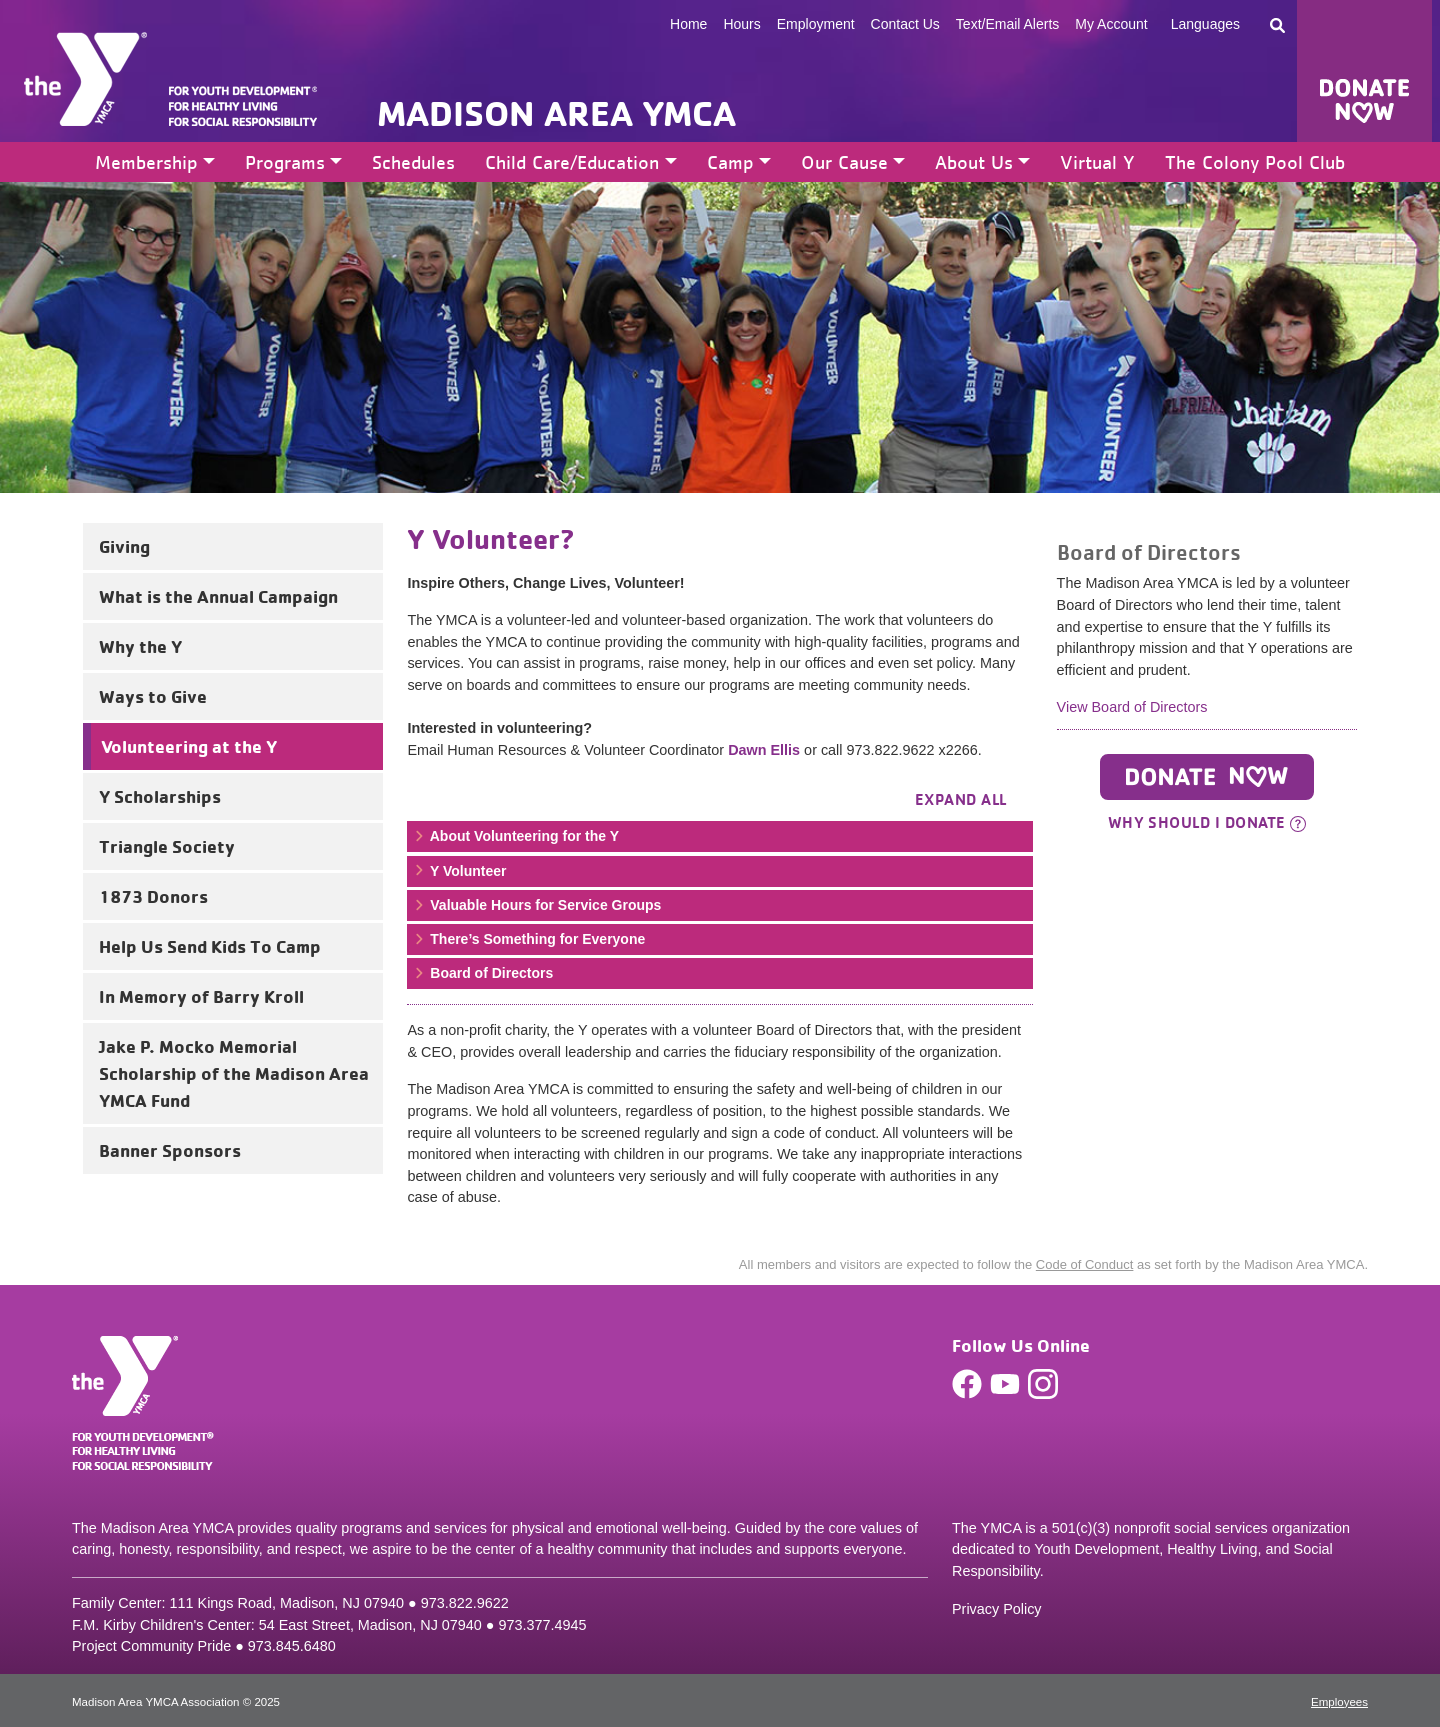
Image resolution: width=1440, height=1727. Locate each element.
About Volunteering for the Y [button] (515, 836)
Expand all (961, 799)
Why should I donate (1207, 822)
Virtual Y (1097, 162)
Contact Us (905, 24)
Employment (816, 24)
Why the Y (140, 646)
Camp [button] (730, 162)
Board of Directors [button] (482, 973)
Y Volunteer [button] (459, 871)
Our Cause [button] (844, 162)
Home (688, 24)
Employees (1339, 1702)
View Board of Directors (1132, 707)
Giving (124, 546)
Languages (1205, 24)
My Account (1111, 24)
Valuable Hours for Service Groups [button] (536, 905)
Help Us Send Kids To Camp (210, 946)
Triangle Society (167, 846)
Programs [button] (285, 162)
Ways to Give (153, 696)
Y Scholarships (160, 796)
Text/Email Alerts (1007, 24)
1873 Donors (153, 896)
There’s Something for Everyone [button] (528, 939)
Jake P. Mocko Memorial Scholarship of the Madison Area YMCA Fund (234, 1073)
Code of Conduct (1085, 1264)
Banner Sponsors (170, 1150)
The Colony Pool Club (1255, 162)
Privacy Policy (997, 1609)
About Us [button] (974, 162)
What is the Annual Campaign (218, 596)
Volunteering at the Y (189, 746)
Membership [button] (146, 162)
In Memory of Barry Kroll (201, 996)
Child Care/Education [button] (572, 162)
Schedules (413, 162)
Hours (741, 24)
